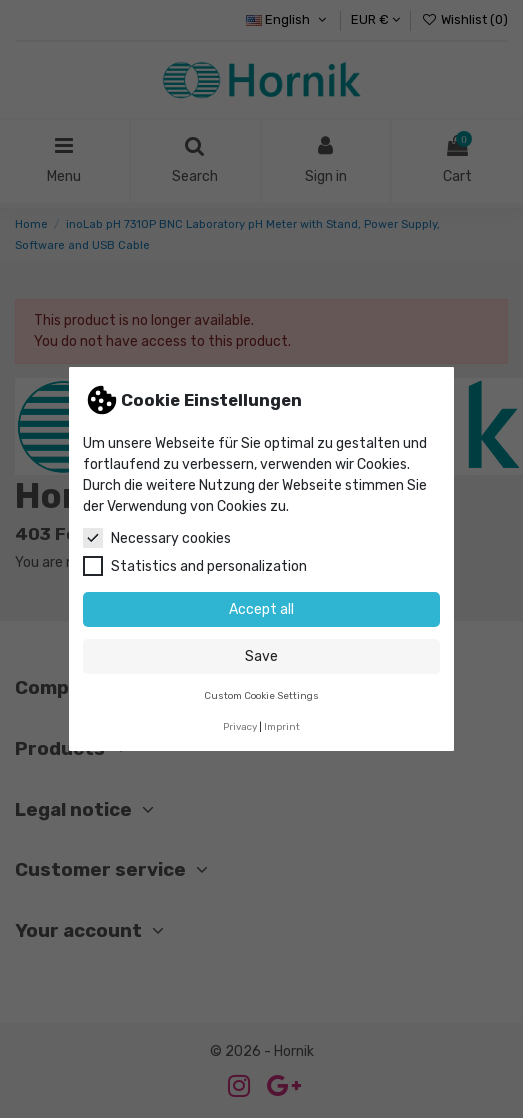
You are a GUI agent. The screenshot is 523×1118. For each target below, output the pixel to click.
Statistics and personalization (195, 566)
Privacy (240, 726)
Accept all (261, 609)
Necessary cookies (157, 538)
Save (261, 656)
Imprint (282, 726)
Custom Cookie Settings (261, 695)
